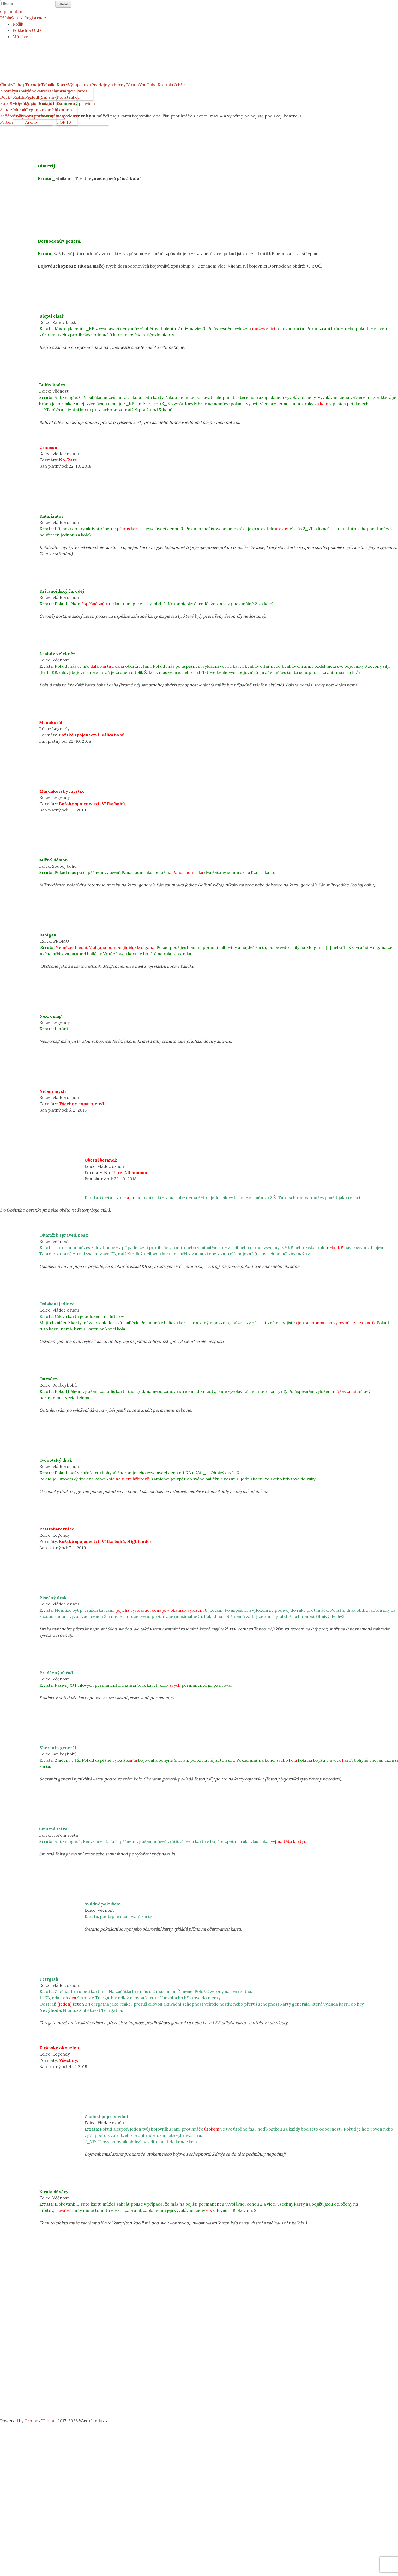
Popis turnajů (38, 103)
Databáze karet (72, 91)
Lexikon (64, 109)
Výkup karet (79, 84)
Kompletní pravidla (76, 103)
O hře (179, 84)
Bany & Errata (71, 116)
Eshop (19, 84)
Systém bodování (42, 116)
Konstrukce (68, 97)
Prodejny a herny (108, 84)
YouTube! (148, 84)
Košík (18, 24)
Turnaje (33, 84)
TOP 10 (64, 122)
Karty (62, 84)
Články (6, 84)
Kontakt (166, 84)
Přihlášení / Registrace (23, 17)
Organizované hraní (45, 109)
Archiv (31, 122)
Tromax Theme (40, 2420)
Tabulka (49, 84)
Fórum (132, 84)
